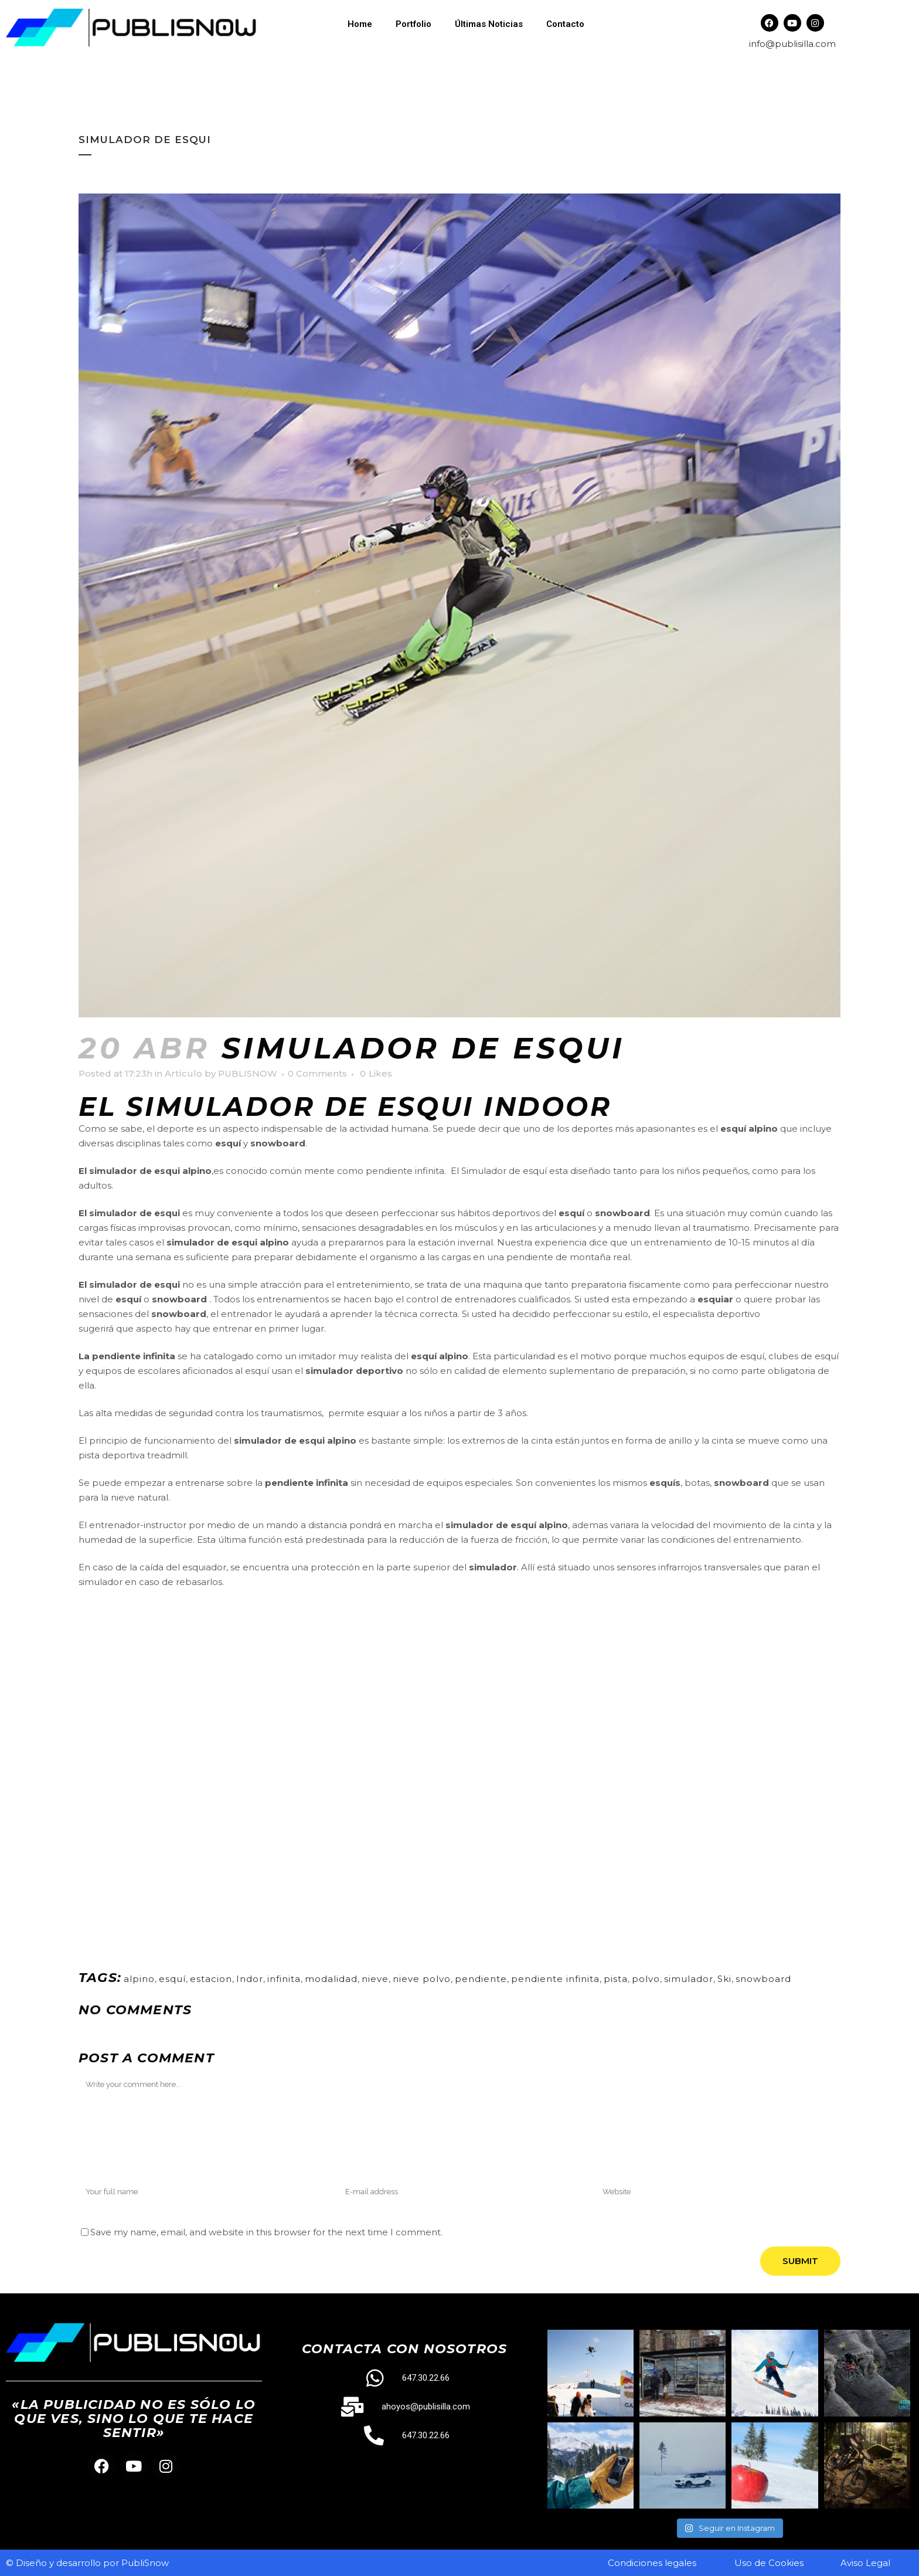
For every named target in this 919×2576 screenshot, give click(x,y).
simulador (688, 1978)
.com (825, 43)
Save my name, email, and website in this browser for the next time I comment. (266, 2232)
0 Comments (317, 1073)
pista (616, 1978)
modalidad (331, 1978)
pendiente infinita (555, 1978)
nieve (375, 1978)
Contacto (565, 24)
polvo (646, 1978)
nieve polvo (422, 1978)
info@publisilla (781, 43)
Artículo (183, 1073)
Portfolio (413, 24)
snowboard (763, 1978)
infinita (284, 1978)
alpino (139, 1978)
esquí (172, 1978)
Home (360, 24)
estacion (211, 1978)
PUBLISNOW (247, 1073)
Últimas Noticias (489, 24)
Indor (249, 1978)
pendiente (481, 1978)
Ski (724, 1978)
